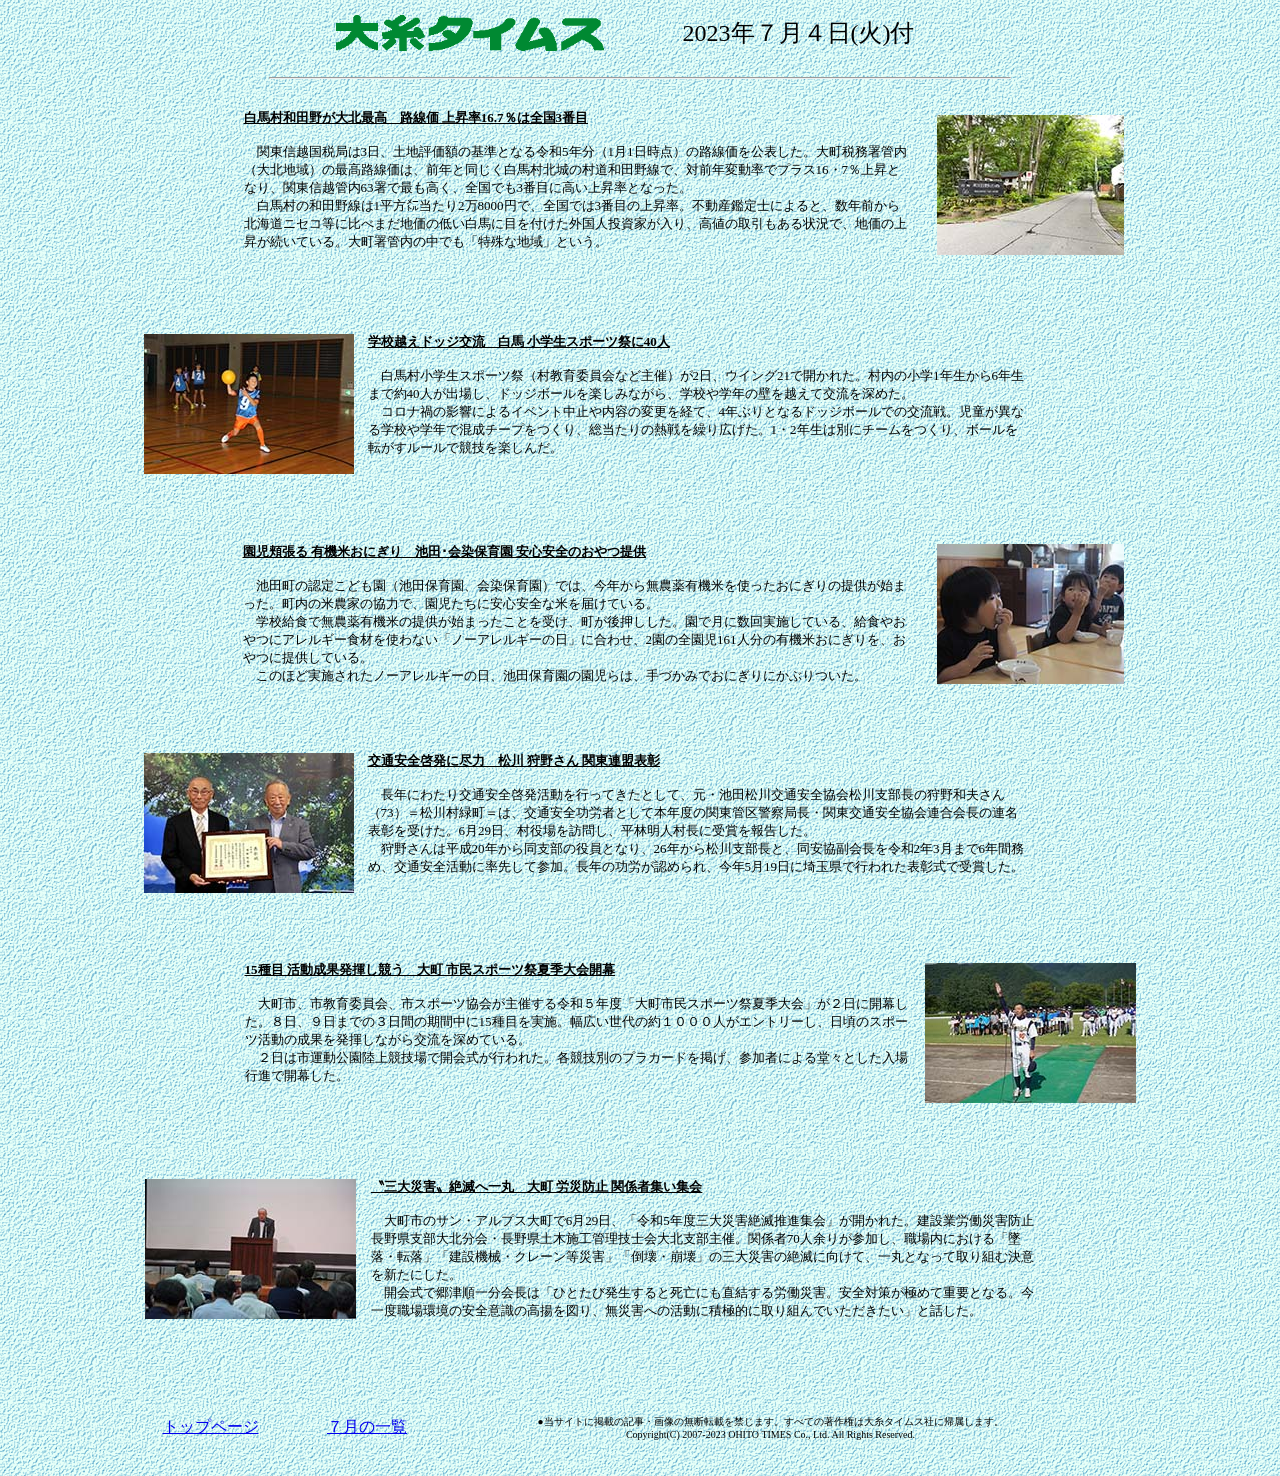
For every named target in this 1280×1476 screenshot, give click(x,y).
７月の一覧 (367, 1426)
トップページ (211, 1426)
